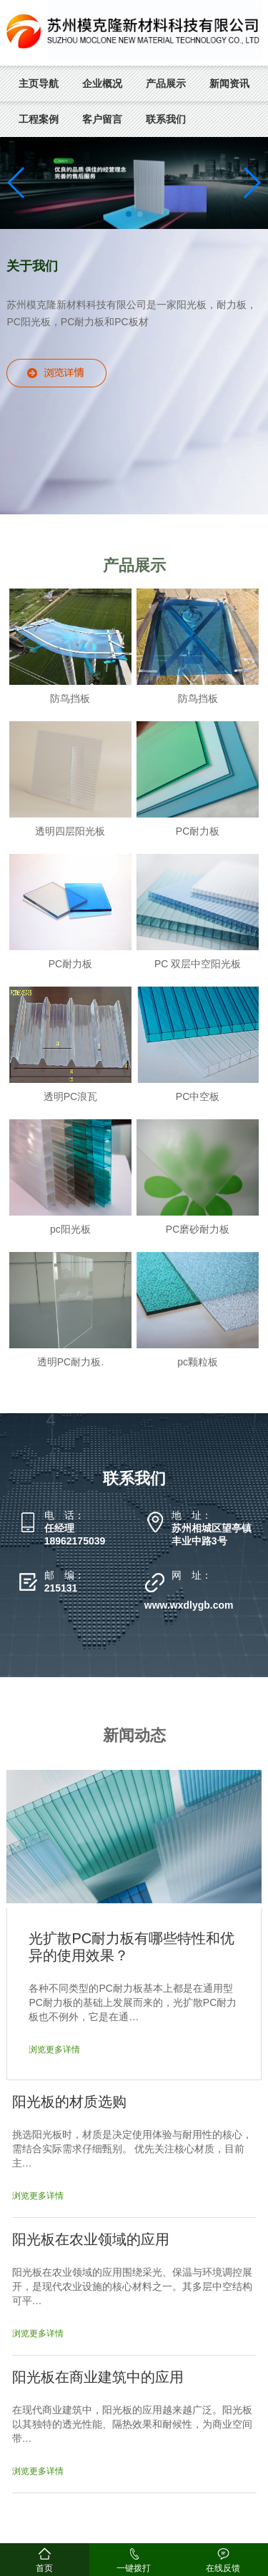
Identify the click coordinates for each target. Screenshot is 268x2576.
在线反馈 (223, 2568)
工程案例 (39, 119)
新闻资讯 (229, 83)
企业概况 (102, 83)
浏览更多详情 (54, 2050)
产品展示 (166, 83)
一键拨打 (133, 2568)
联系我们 (166, 119)
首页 (44, 2568)
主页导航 (39, 83)
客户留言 (102, 119)
